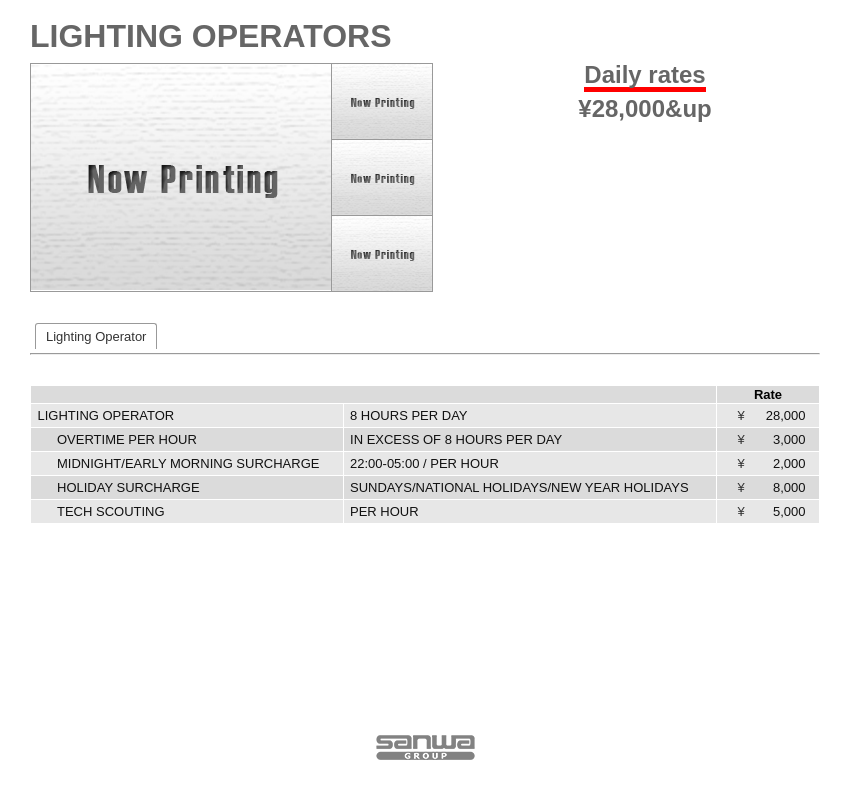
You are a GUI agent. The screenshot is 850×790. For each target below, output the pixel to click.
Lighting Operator (96, 336)
